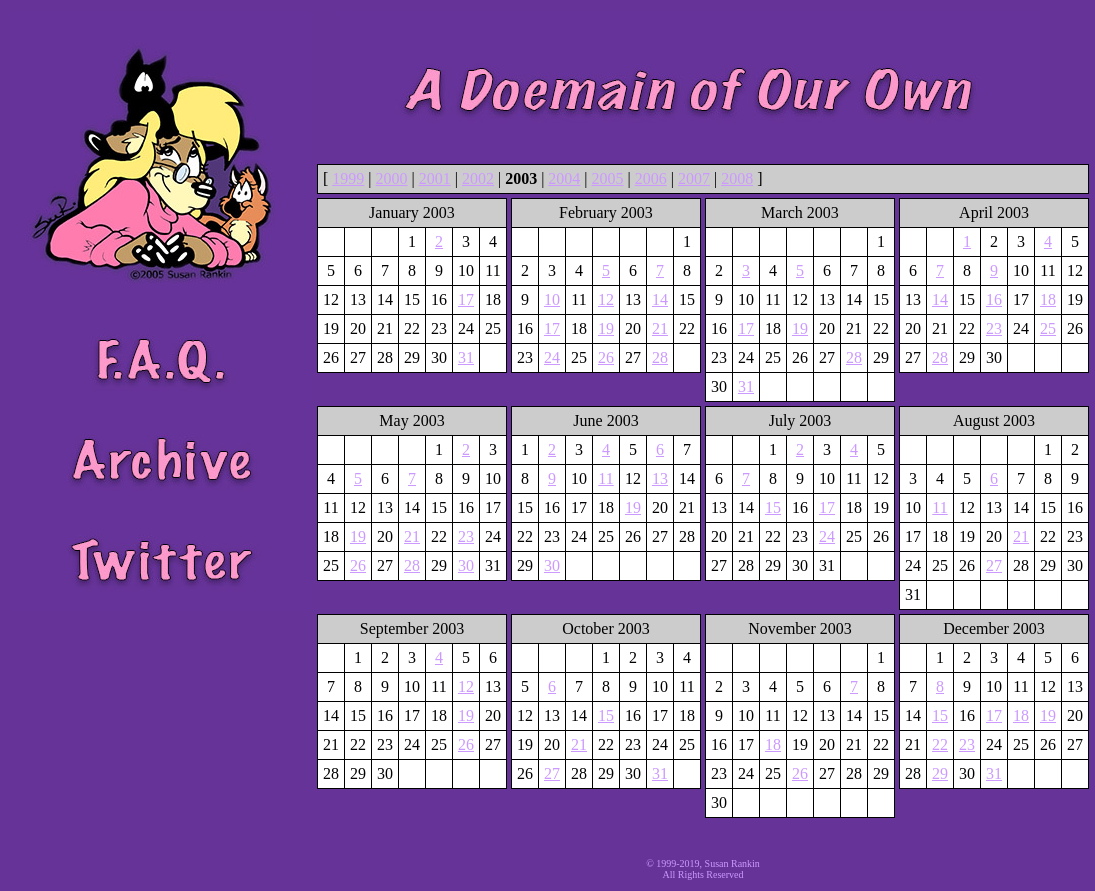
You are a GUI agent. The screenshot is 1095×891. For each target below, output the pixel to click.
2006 (651, 178)
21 (660, 328)
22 (940, 744)
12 (606, 299)
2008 (737, 178)
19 (606, 328)
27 (994, 565)
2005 (608, 178)
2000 (392, 178)
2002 (478, 178)
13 (660, 478)
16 (994, 299)
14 (660, 299)
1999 (348, 178)
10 (552, 299)
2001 (435, 178)
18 (1048, 299)
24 (552, 357)
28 (660, 357)
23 (994, 328)
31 (466, 357)
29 (940, 773)
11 (605, 478)
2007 (694, 178)
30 (466, 565)
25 (1048, 328)
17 (466, 299)
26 (606, 357)
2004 (564, 178)
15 (773, 507)
